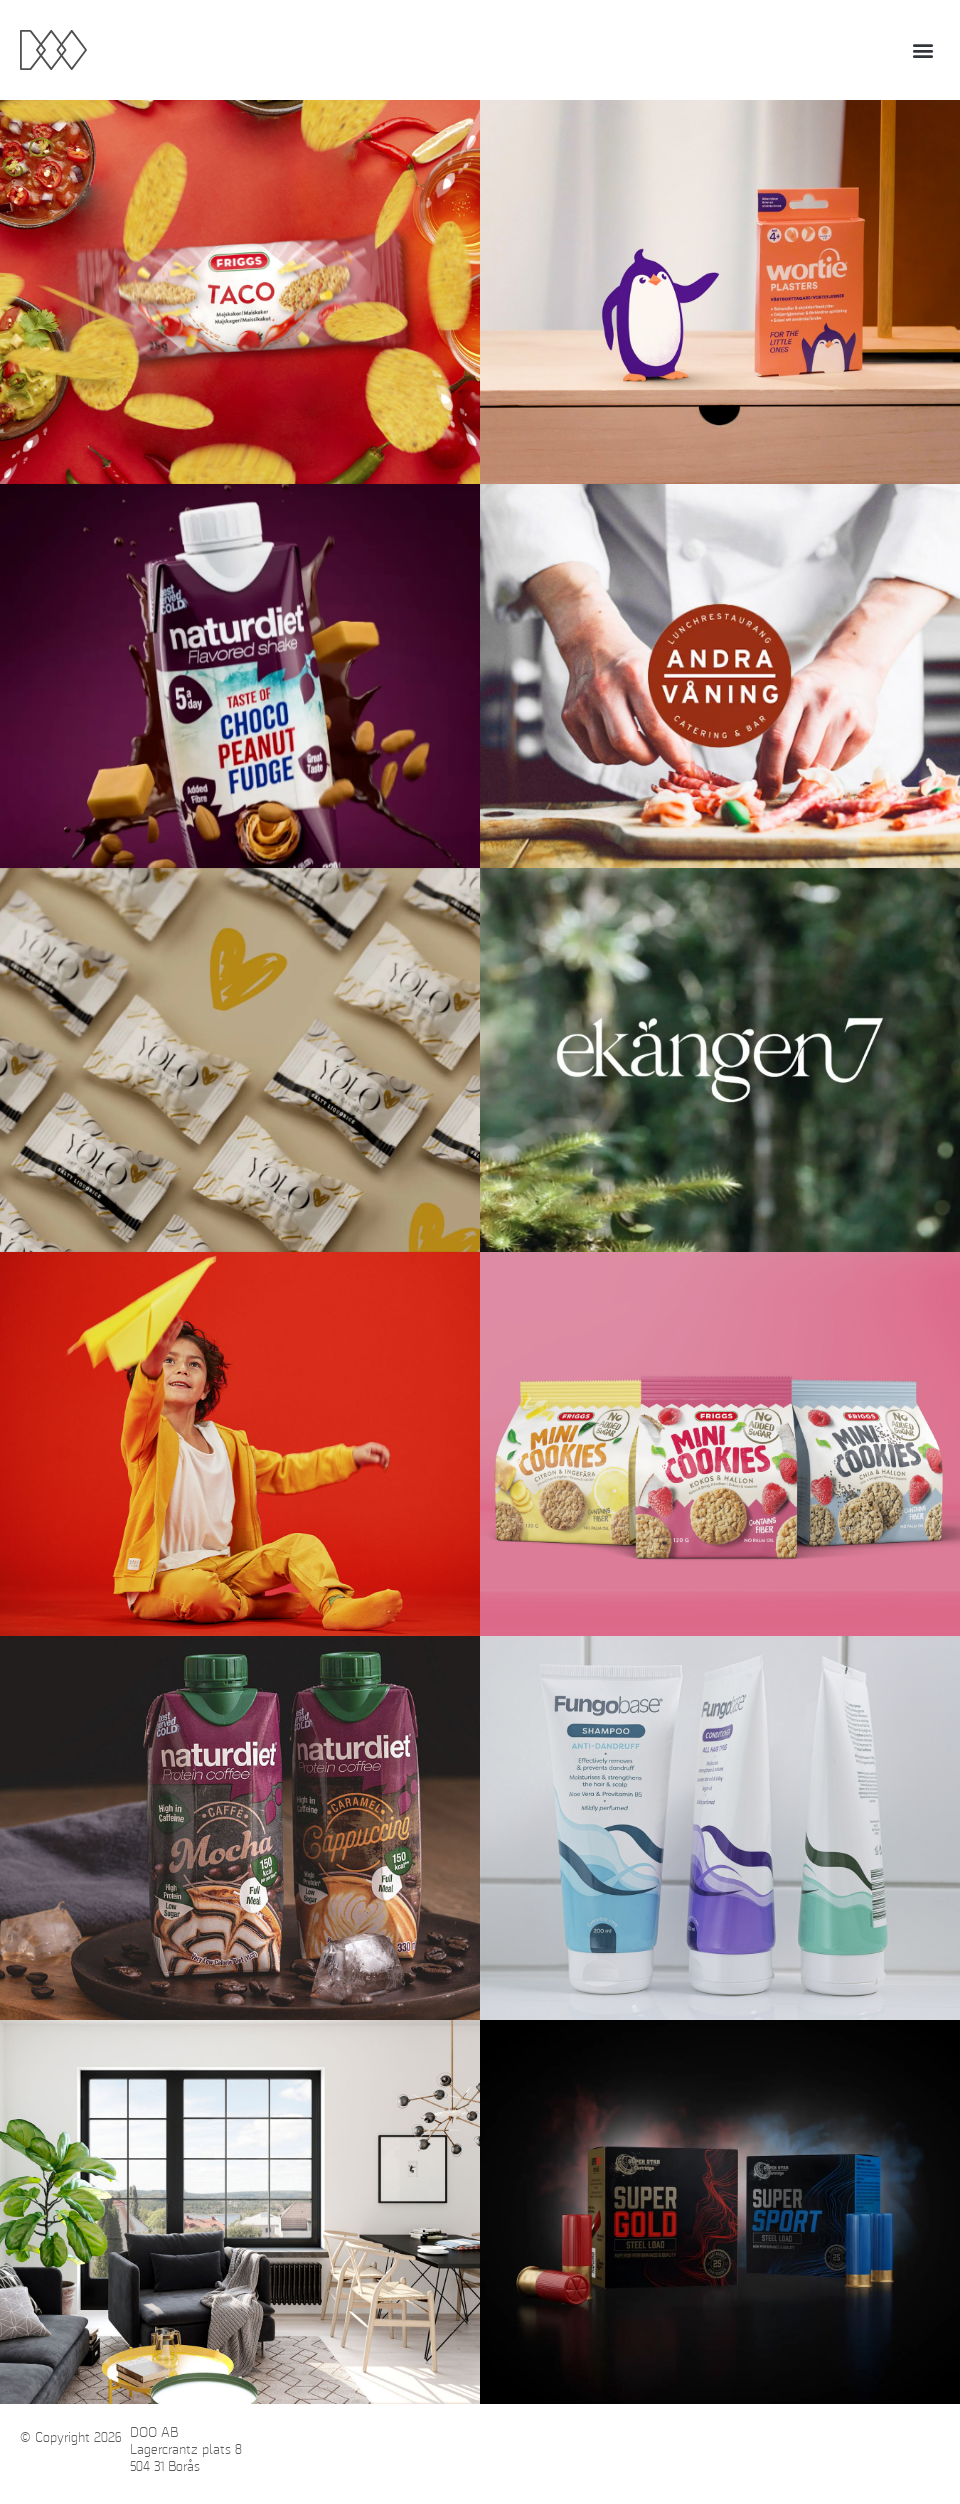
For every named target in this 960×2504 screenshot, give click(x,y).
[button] (923, 50)
